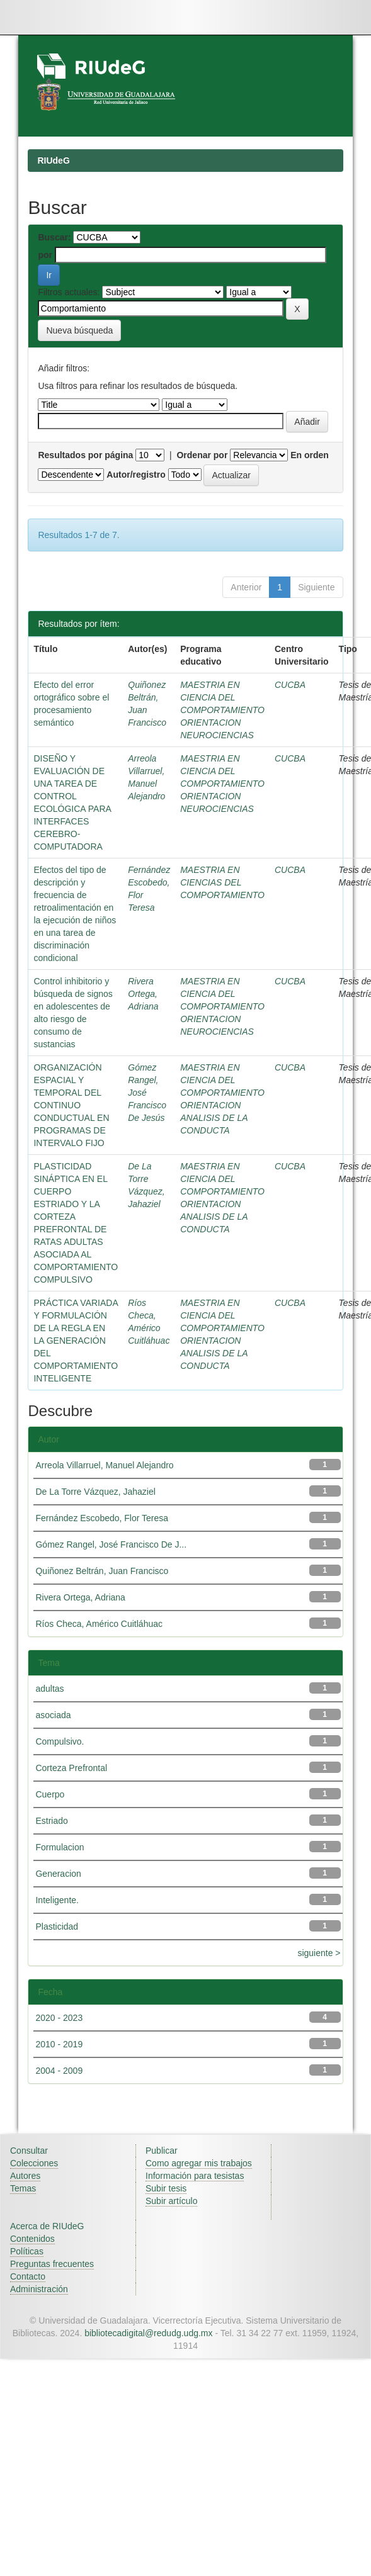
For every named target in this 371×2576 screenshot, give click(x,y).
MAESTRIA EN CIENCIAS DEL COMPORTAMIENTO (222, 882)
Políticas (26, 2251)
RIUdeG (53, 160)
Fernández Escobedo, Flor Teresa (101, 1518)
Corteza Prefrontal (71, 1768)
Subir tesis (166, 2188)
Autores (25, 2176)
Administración (39, 2289)
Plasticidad (56, 1926)
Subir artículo (171, 2201)
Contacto (27, 2276)
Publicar (162, 2151)
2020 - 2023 (59, 2018)
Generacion (58, 1874)
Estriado (51, 1821)
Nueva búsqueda (79, 330)
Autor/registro (135, 475)
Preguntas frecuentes (52, 2264)
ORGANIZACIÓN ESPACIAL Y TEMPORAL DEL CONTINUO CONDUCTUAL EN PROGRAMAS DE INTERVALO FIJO (71, 1105)
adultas (49, 1689)
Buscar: (54, 237)
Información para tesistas (195, 2176)
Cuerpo (49, 1794)
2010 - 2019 (59, 2044)
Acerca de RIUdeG (47, 2226)
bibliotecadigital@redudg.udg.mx (148, 2333)
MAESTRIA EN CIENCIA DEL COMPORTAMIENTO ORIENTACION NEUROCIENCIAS (222, 710)
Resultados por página (85, 455)
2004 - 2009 (59, 2071)
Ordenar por (201, 455)
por (45, 255)
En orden (309, 455)
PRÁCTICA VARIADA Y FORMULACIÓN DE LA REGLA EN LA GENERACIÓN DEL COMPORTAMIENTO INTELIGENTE (75, 1340)
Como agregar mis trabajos (199, 2163)
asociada (53, 1715)
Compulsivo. (59, 1741)
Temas (23, 2188)
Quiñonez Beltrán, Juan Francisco (101, 1571)
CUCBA (290, 685)
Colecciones (34, 2163)
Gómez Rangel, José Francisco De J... (110, 1544)
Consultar (29, 2151)
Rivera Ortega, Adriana (143, 993)
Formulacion (59, 1847)
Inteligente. (57, 1900)
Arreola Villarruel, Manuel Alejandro (104, 1465)
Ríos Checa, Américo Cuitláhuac (99, 1624)
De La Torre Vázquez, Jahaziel (95, 1492)
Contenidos (32, 2239)
